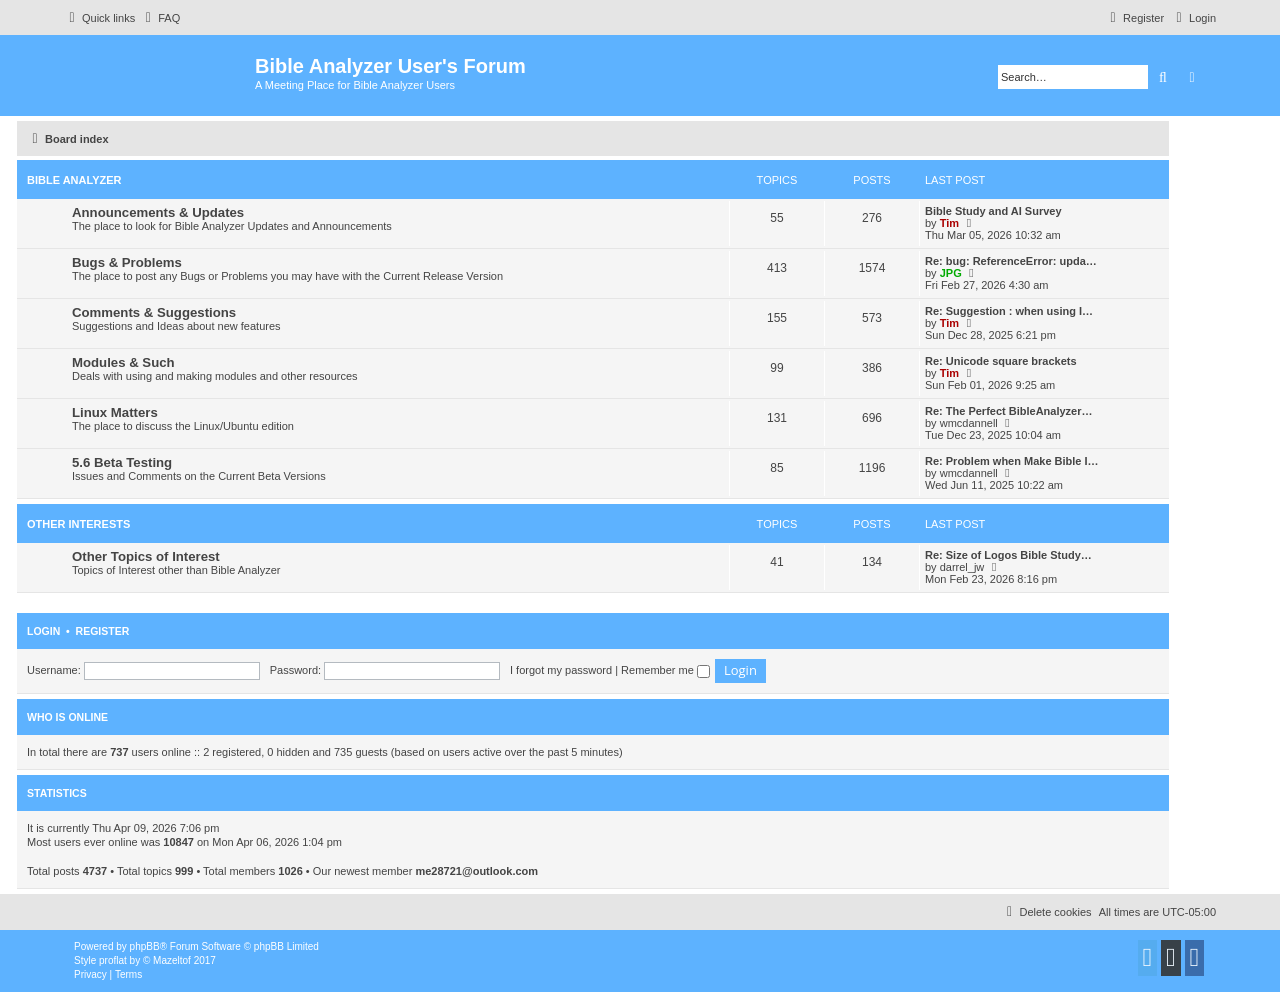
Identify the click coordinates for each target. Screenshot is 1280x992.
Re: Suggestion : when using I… (1009, 311)
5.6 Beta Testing (122, 462)
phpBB (145, 946)
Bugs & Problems (127, 262)
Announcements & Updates (158, 212)
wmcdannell (969, 423)
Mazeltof (172, 960)
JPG (951, 273)
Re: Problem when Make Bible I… (1012, 461)
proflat (113, 960)
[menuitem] (160, 18)
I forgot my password (561, 670)
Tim (949, 223)
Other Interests (78, 524)
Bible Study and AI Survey (993, 211)
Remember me (665, 670)
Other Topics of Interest (146, 556)
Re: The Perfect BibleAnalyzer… (1009, 411)
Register (103, 631)
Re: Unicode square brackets (1001, 361)
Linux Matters (115, 412)
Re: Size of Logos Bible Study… (1008, 555)
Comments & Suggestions (154, 312)
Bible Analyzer (74, 180)
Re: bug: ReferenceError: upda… (1011, 261)
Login (43, 631)
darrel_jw (962, 567)
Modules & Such (123, 362)
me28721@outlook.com (476, 871)
